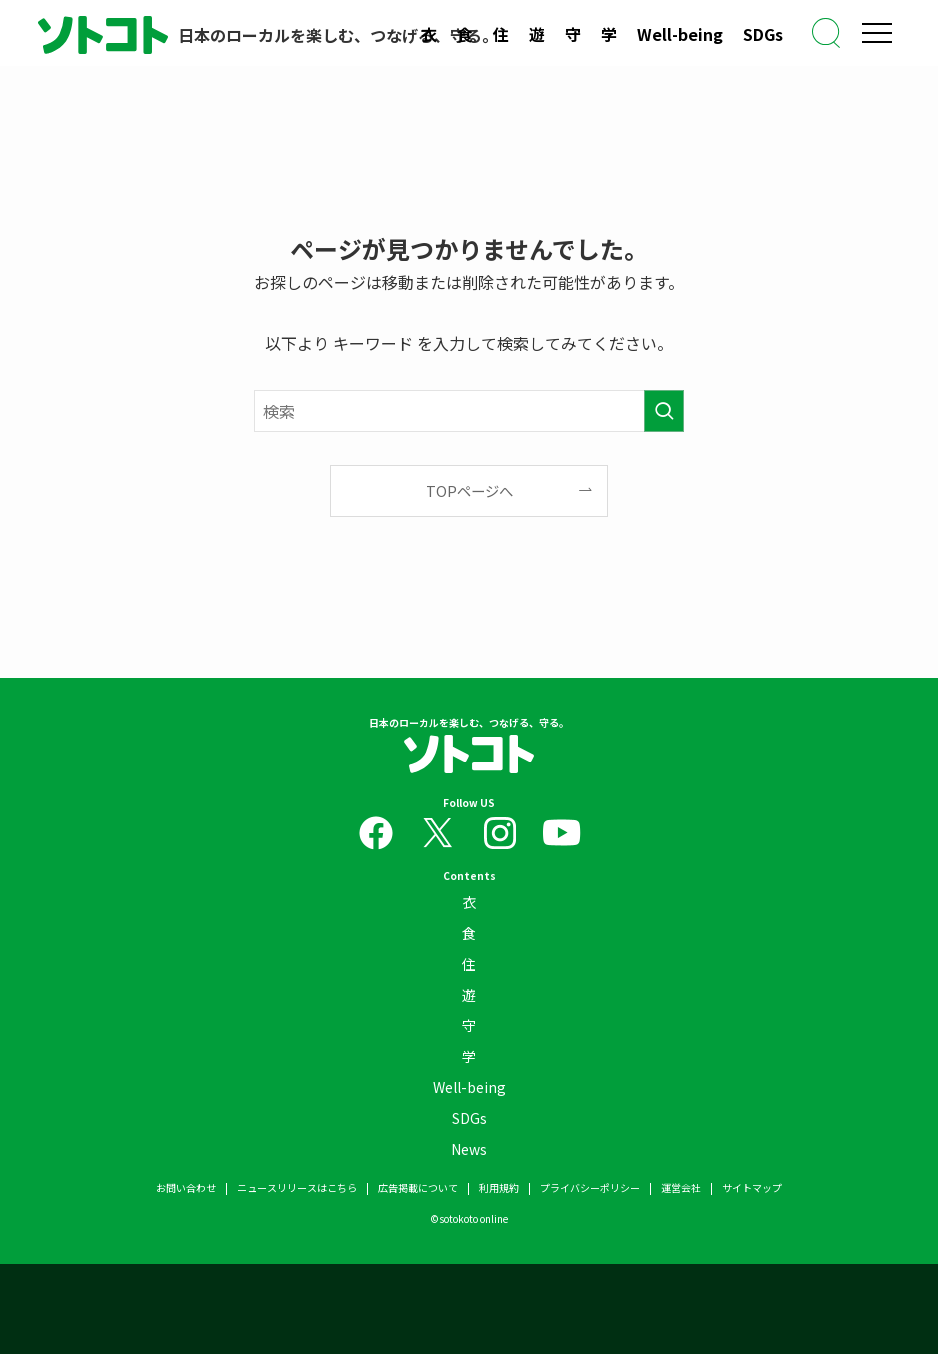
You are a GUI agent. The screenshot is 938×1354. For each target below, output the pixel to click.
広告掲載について (418, 1187)
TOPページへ (469, 490)
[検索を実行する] (664, 411)
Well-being (680, 34)
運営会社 (681, 1187)
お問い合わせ (186, 1187)
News (469, 1149)
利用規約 (499, 1187)
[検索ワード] (469, 411)
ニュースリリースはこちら (297, 1187)
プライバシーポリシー (590, 1187)
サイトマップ (752, 1187)
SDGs (763, 34)
